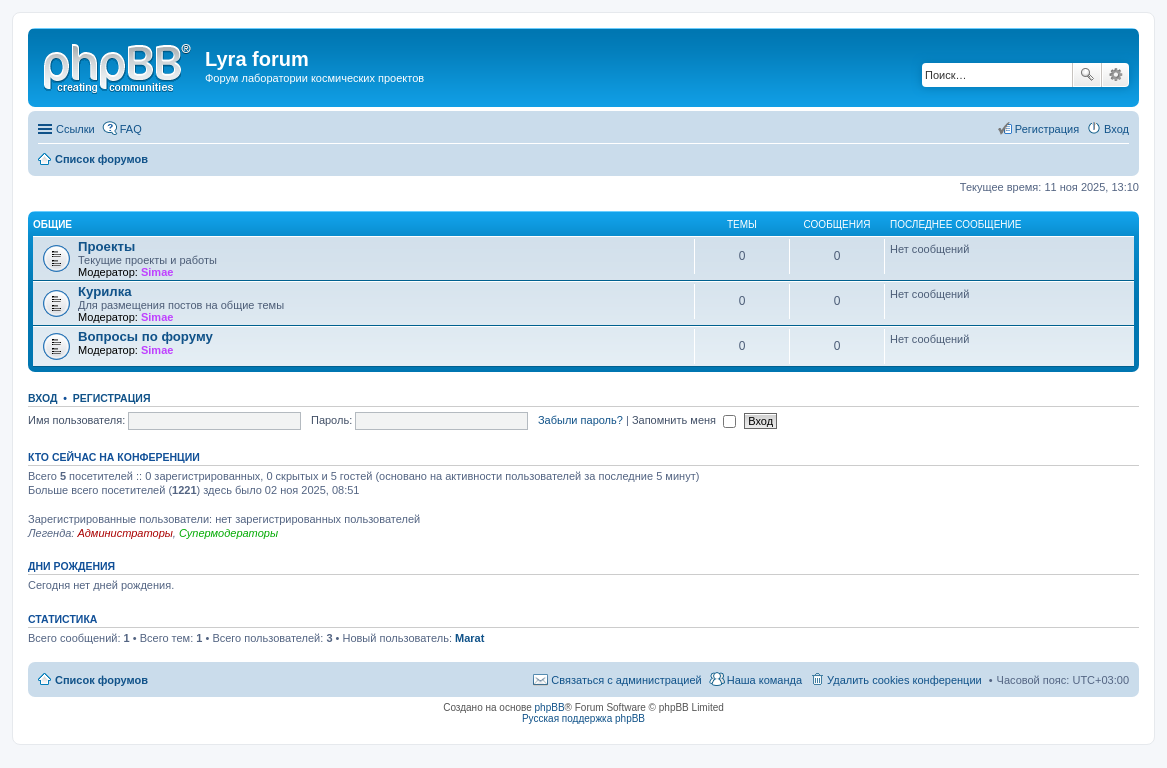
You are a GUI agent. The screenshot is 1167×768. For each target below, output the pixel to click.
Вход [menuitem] (1116, 129)
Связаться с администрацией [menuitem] (626, 680)
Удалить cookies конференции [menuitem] (904, 680)
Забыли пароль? (580, 420)
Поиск (1087, 75)
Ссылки (75, 129)
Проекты (106, 246)
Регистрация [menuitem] (1047, 129)
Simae (157, 272)
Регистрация (112, 398)
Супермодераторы (228, 533)
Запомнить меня (684, 420)
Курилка (105, 291)
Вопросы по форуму (145, 336)
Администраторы (124, 533)
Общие (52, 224)
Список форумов (101, 680)
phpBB (550, 707)
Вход (42, 398)
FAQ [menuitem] (131, 129)
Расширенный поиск (1115, 75)
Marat (469, 638)
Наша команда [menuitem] (764, 680)
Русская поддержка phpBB (583, 718)
